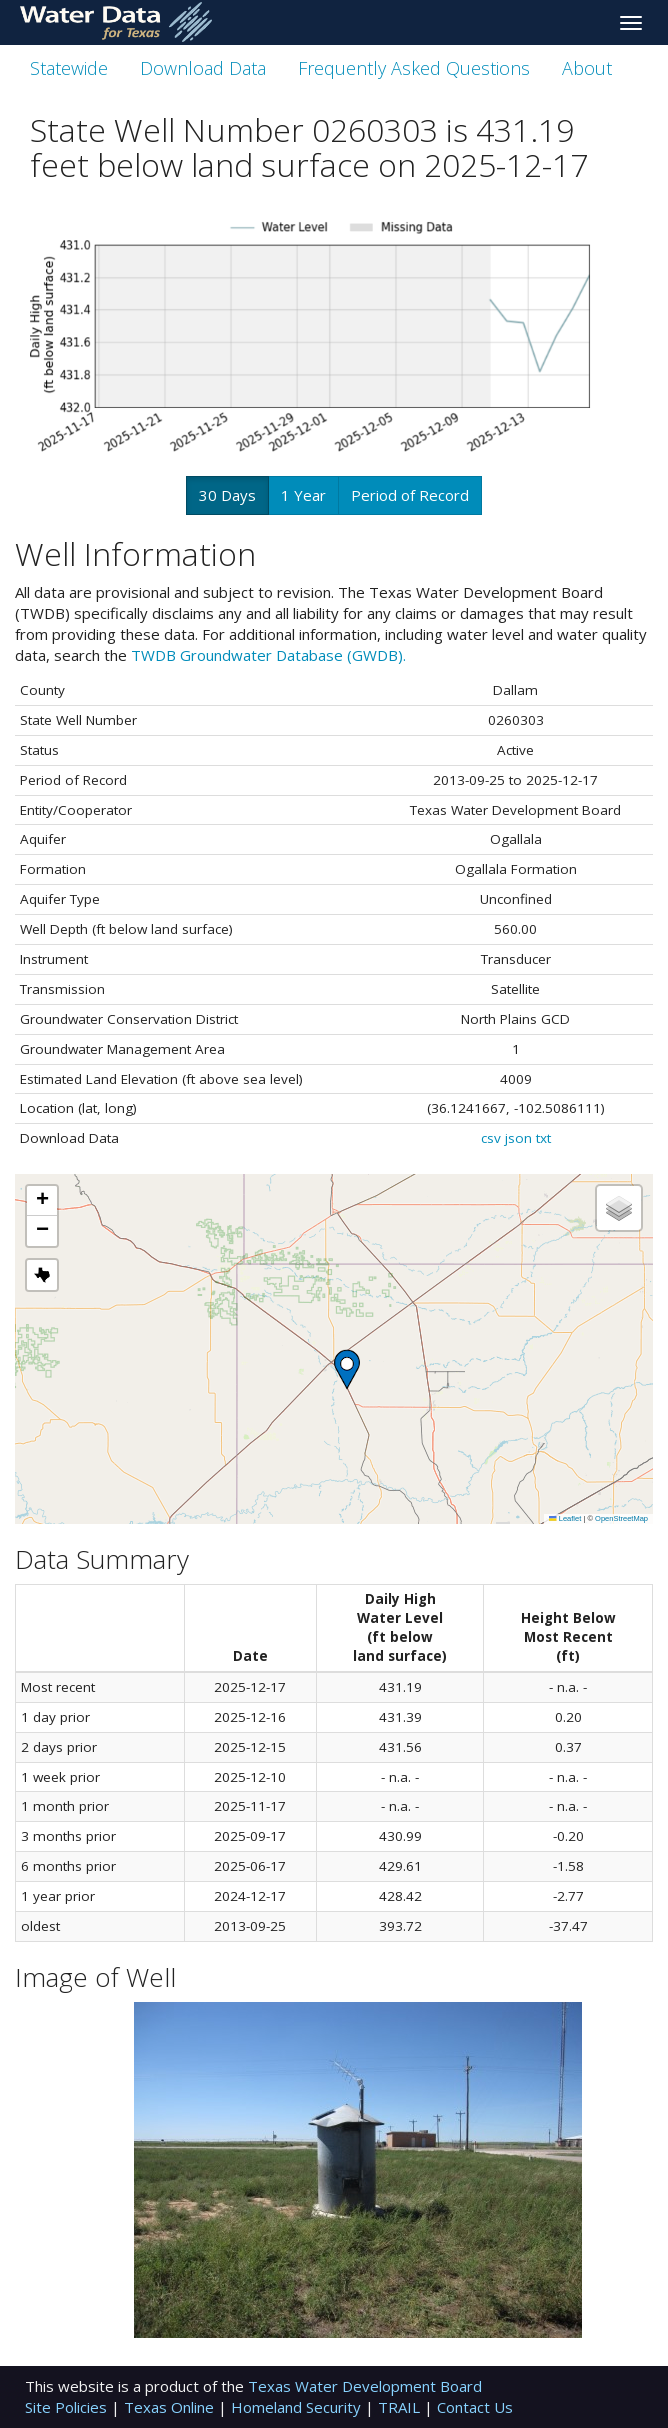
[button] (347, 1369)
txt (543, 1138)
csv (491, 1138)
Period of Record (410, 495)
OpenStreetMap (621, 1518)
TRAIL (401, 2407)
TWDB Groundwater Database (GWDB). (268, 655)
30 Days (227, 495)
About (587, 68)
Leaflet (565, 1518)
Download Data (203, 68)
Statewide (69, 68)
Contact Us (475, 2407)
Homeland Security (298, 2407)
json (518, 1138)
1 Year (303, 495)
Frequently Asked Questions (414, 68)
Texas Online (171, 2407)
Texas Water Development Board (365, 2386)
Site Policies (68, 2407)
